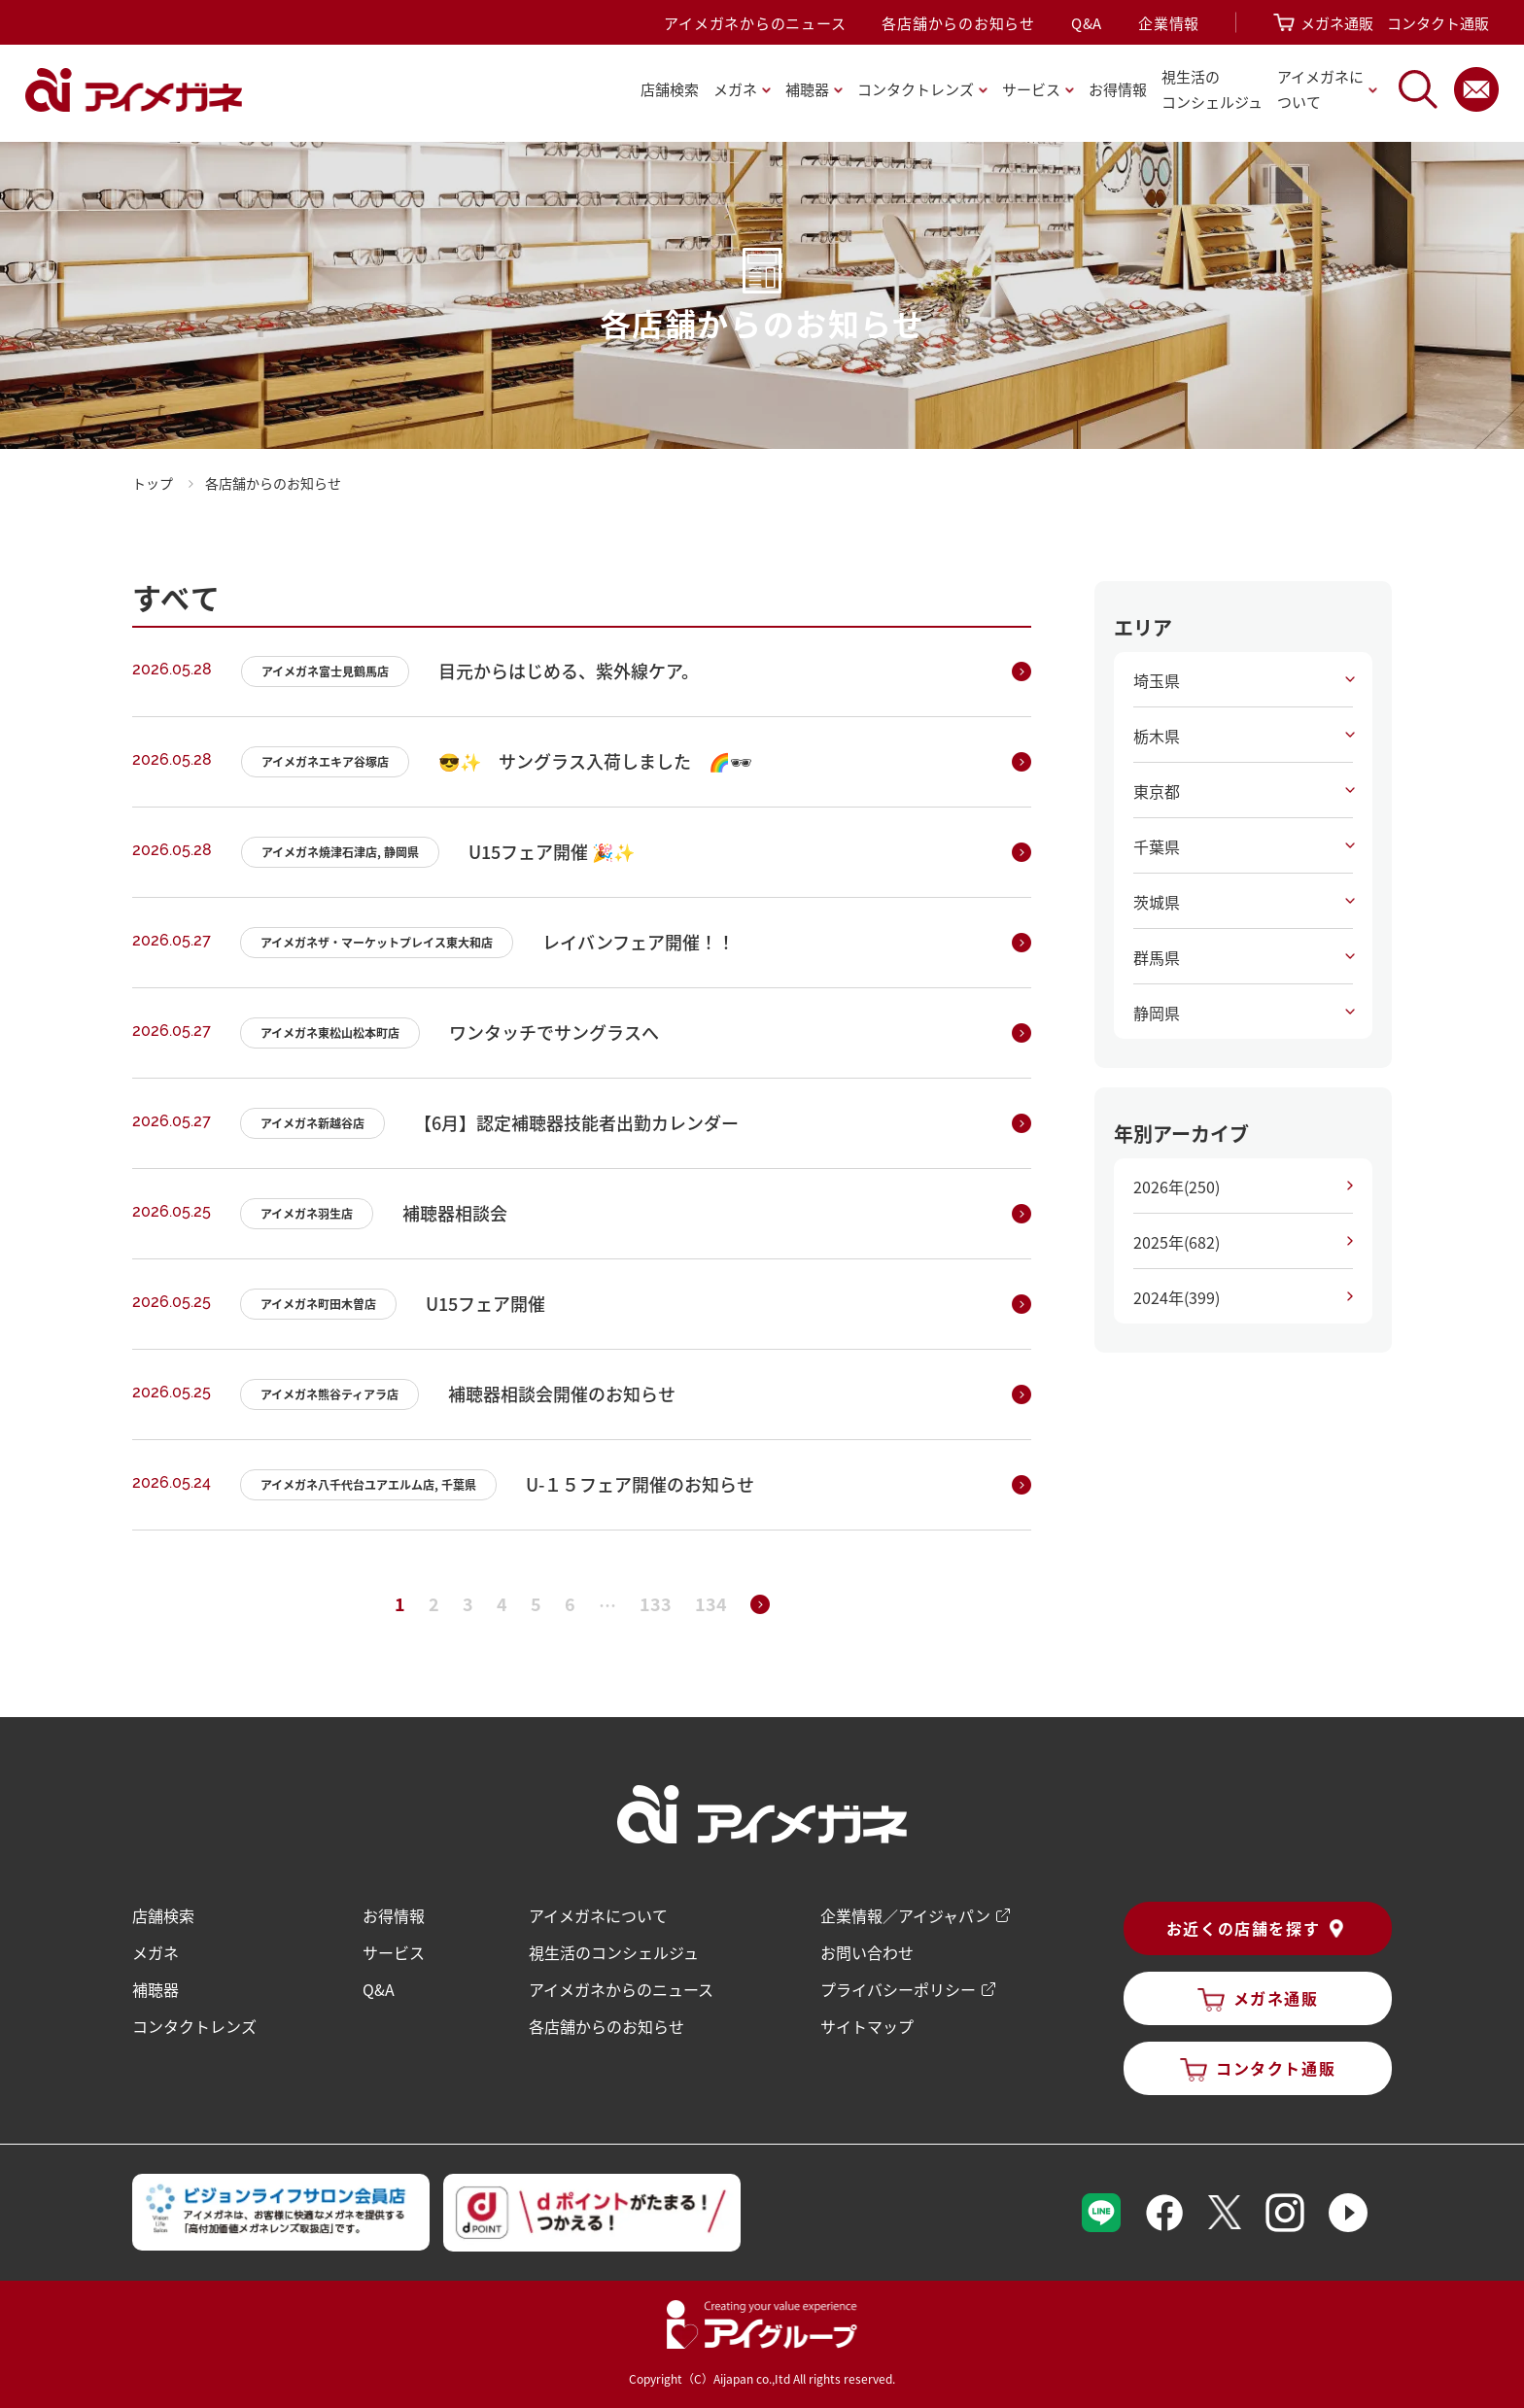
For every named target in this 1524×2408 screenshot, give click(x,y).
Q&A (1086, 23)
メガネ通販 (1336, 23)
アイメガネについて (598, 1916)
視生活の (1212, 91)
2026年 (1176, 1186)
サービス (394, 1953)
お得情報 (1118, 89)
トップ (152, 483)
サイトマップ (867, 2027)
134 (711, 1604)
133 (656, 1604)
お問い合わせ (867, 1953)
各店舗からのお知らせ (958, 23)
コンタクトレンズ (194, 2027)
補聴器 (155, 1990)
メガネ (155, 1953)
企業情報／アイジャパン (905, 1916)
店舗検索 (670, 89)
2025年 (1176, 1242)
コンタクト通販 (1438, 23)
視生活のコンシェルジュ (614, 1953)
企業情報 (1168, 23)
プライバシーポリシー (898, 1990)
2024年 (1176, 1297)
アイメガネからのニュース (755, 23)
